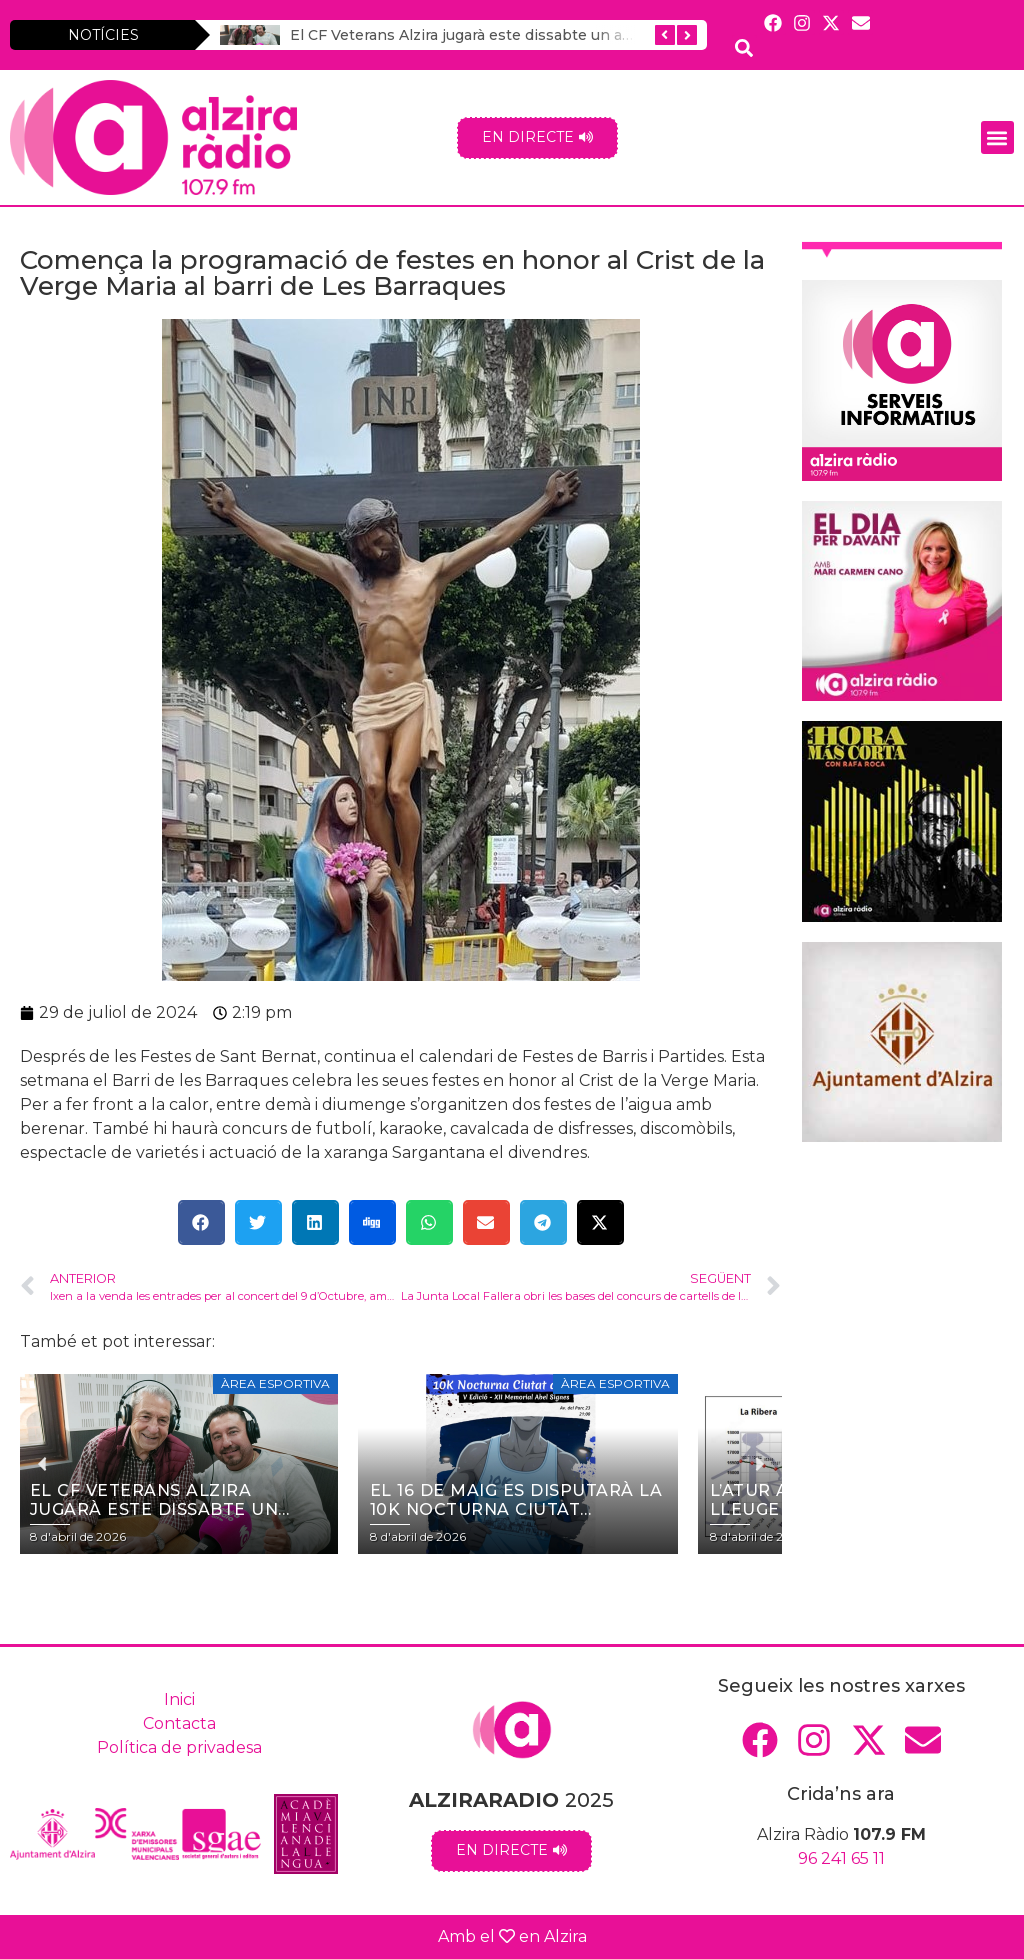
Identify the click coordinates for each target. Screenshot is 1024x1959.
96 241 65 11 (841, 1858)
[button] (997, 137)
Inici (179, 1699)
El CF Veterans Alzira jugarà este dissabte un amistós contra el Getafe (540, 35)
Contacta (179, 1723)
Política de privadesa (179, 1747)
